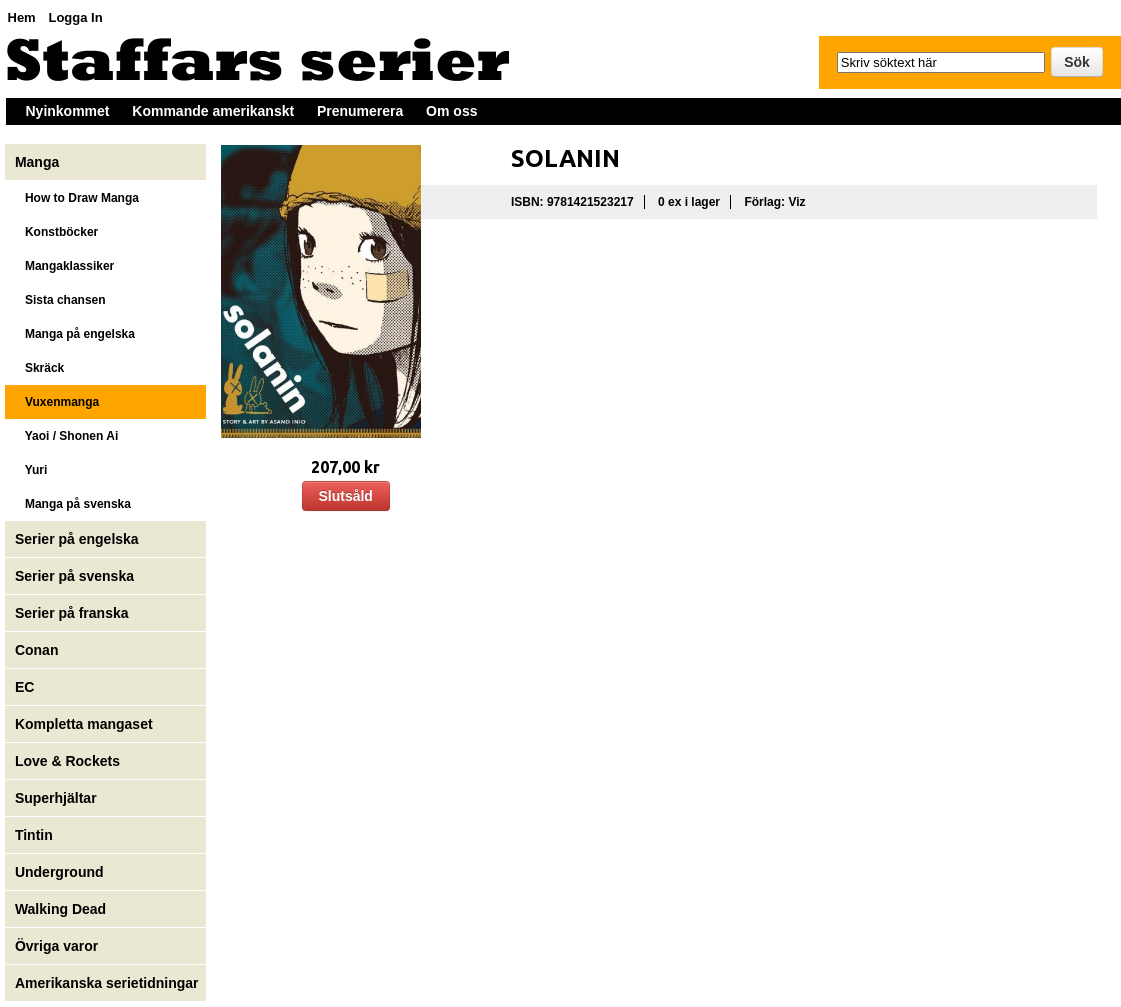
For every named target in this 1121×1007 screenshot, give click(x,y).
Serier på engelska (79, 539)
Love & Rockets (67, 761)
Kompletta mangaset (84, 724)
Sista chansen (60, 300)
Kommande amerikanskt (213, 111)
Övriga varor (56, 946)
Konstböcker (56, 232)
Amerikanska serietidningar (107, 983)
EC (24, 687)
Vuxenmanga (57, 402)
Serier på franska (72, 613)
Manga (39, 162)
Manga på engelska (75, 334)
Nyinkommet (68, 111)
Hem (22, 17)
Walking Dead (60, 909)
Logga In (75, 17)
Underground (59, 872)
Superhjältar (58, 798)
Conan (37, 650)
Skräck (39, 368)
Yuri (31, 470)
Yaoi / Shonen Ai (66, 436)
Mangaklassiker (64, 266)
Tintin (34, 835)
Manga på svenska (73, 504)
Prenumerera (360, 111)
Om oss (451, 111)
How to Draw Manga (77, 198)
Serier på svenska (76, 576)
